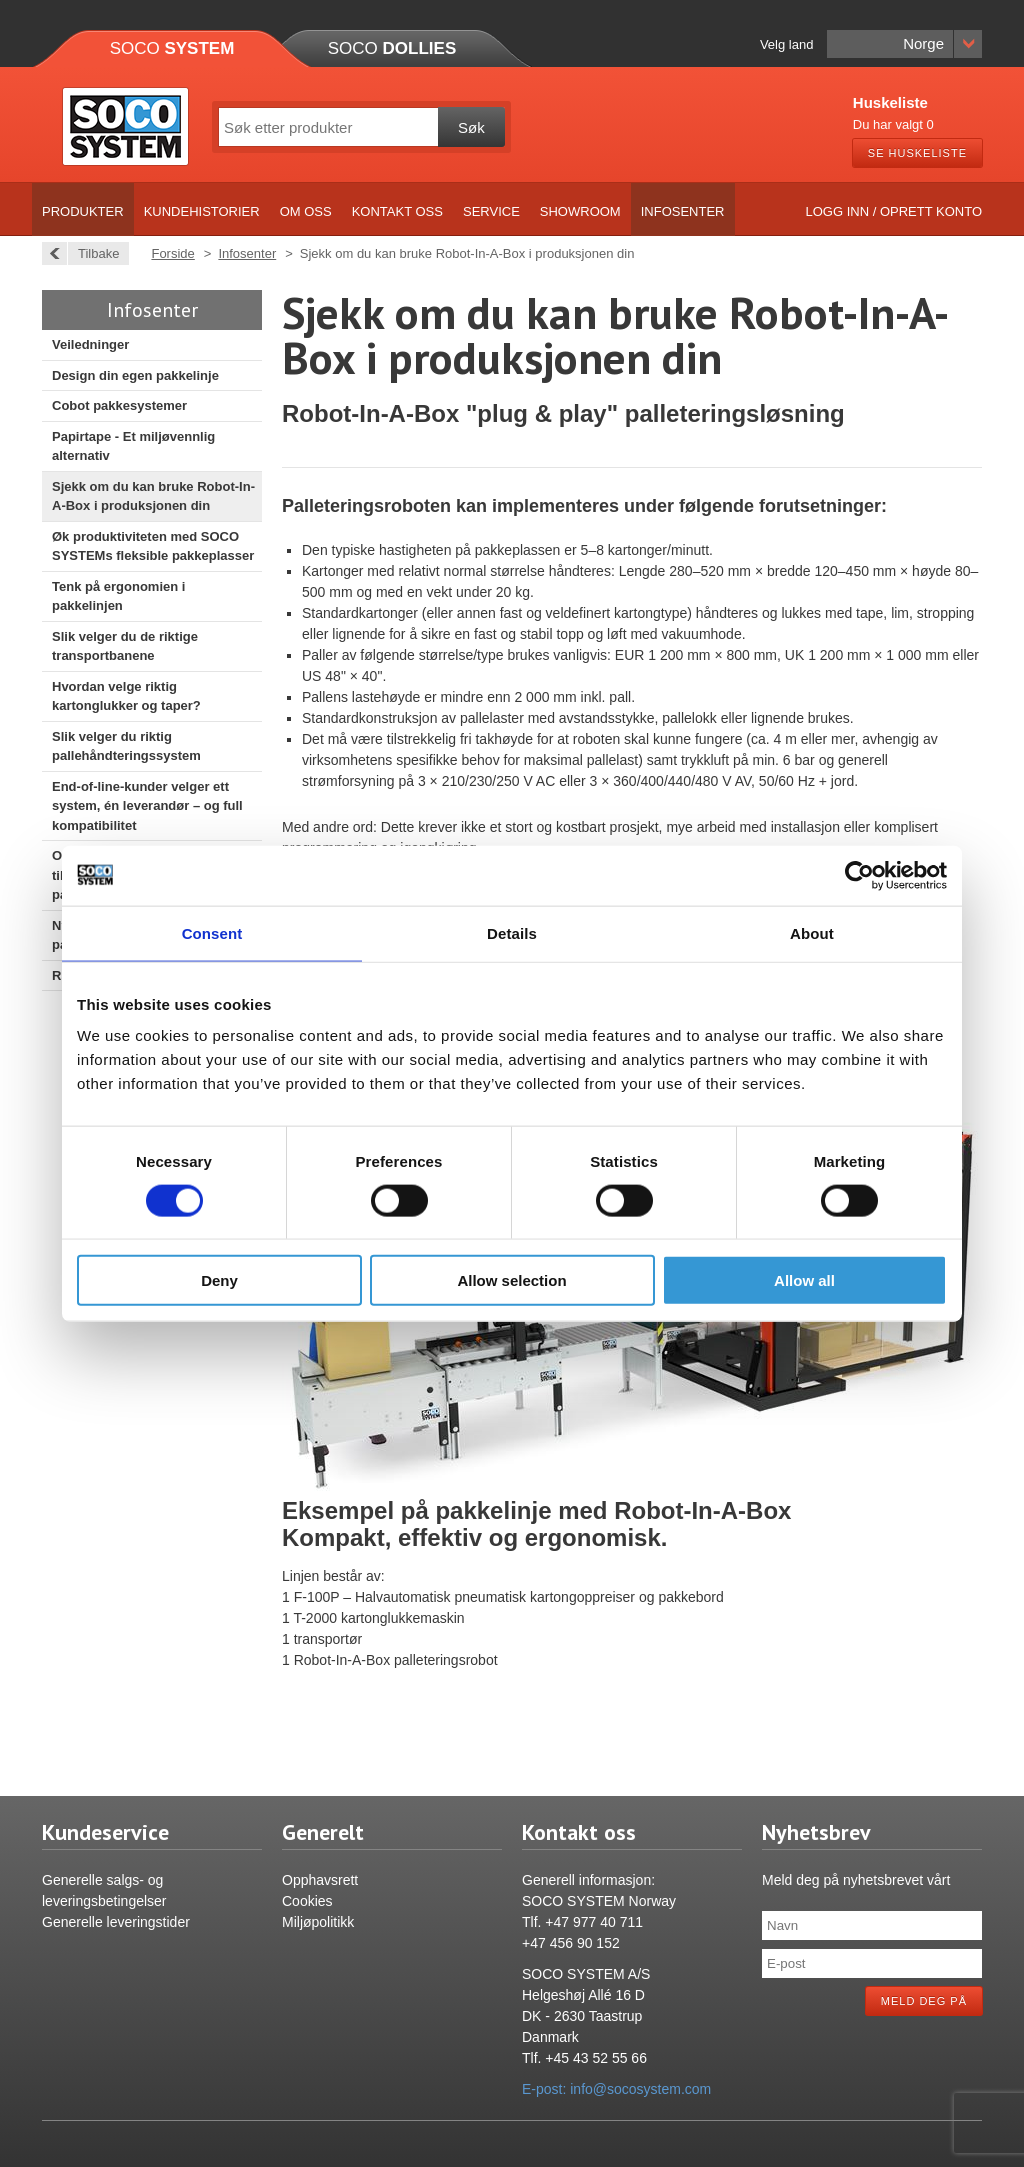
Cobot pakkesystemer (119, 405)
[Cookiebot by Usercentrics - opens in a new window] (859, 875)
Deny (219, 1280)
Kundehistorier (202, 211)
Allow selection (511, 1280)
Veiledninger (90, 344)
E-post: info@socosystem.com (616, 2089)
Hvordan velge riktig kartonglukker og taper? (126, 696)
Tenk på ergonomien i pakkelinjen (118, 596)
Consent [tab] (212, 932)
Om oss (306, 211)
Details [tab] (512, 932)
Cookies (307, 1901)
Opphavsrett (320, 1880)
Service (491, 211)
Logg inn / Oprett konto (894, 211)
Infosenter (683, 211)
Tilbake (93, 253)
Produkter (83, 211)
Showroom (580, 211)
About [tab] (812, 932)
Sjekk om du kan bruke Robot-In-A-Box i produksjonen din (153, 496)
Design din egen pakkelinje (135, 375)
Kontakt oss (397, 211)
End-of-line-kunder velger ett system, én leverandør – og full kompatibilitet (147, 806)
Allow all (804, 1280)
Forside (172, 253)
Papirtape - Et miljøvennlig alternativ (133, 446)
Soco (172, 48)
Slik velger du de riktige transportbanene (125, 646)
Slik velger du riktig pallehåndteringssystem (126, 746)
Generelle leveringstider (116, 1922)
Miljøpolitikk (318, 1922)
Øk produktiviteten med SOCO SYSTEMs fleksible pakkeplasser (153, 546)
